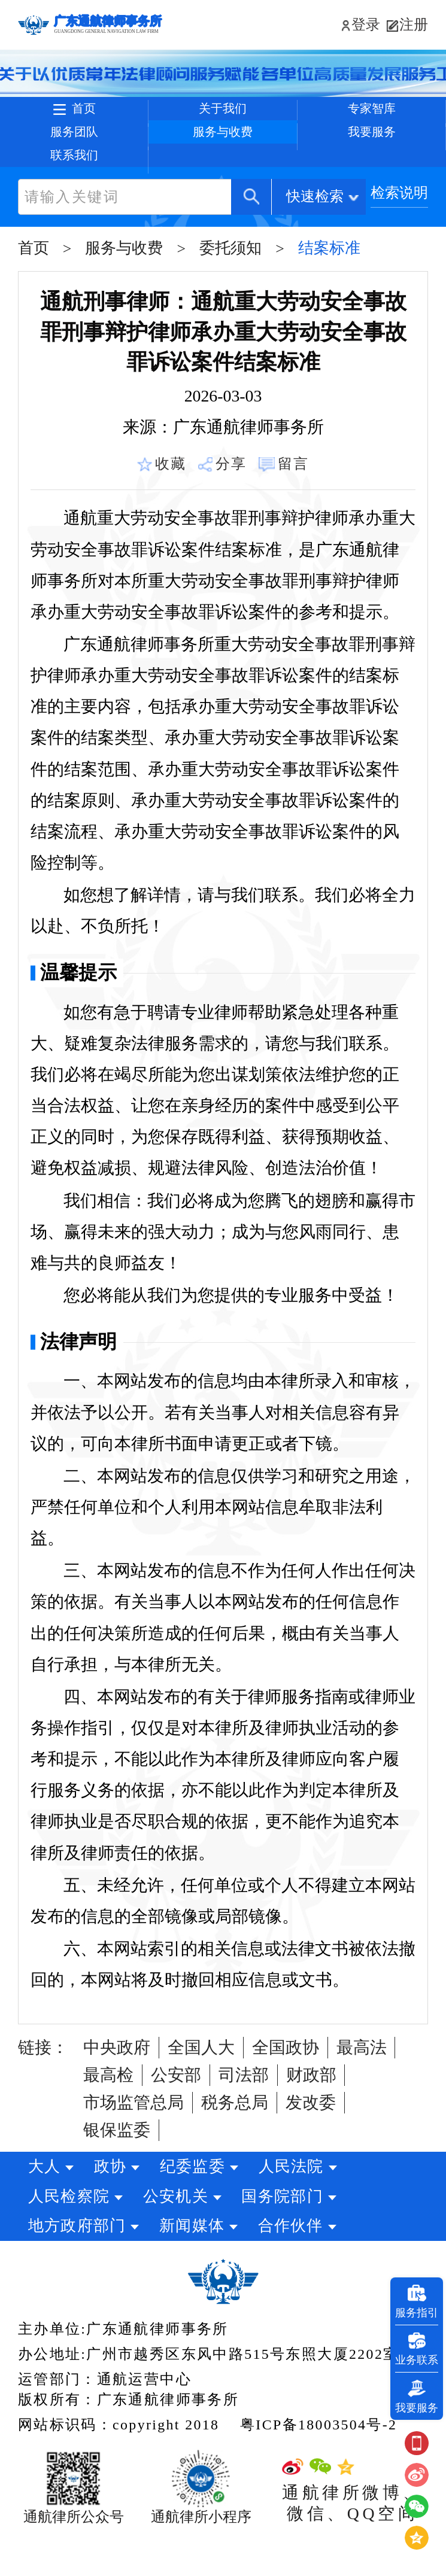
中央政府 (116, 2084)
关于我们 (223, 114)
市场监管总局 (133, 2139)
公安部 (176, 2112)
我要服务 (372, 150)
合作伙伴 (305, 2262)
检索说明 (399, 230)
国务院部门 (297, 2233)
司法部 (244, 2112)
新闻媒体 (199, 2262)
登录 (359, 24)
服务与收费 (223, 150)
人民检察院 (69, 2233)
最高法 (361, 2084)
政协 (117, 2203)
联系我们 (74, 186)
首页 (87, 114)
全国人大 (201, 2084)
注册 (413, 24)
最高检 (108, 2112)
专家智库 (372, 114)
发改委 (311, 2139)
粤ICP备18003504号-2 (318, 2461)
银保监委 (116, 2167)
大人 (44, 2203)
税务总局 (234, 2139)
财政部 (311, 2112)
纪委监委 (206, 2203)
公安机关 (183, 2233)
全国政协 (285, 2084)
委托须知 (230, 285)
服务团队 (74, 150)
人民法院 (312, 2203)
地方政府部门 (77, 2262)
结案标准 (329, 285)
